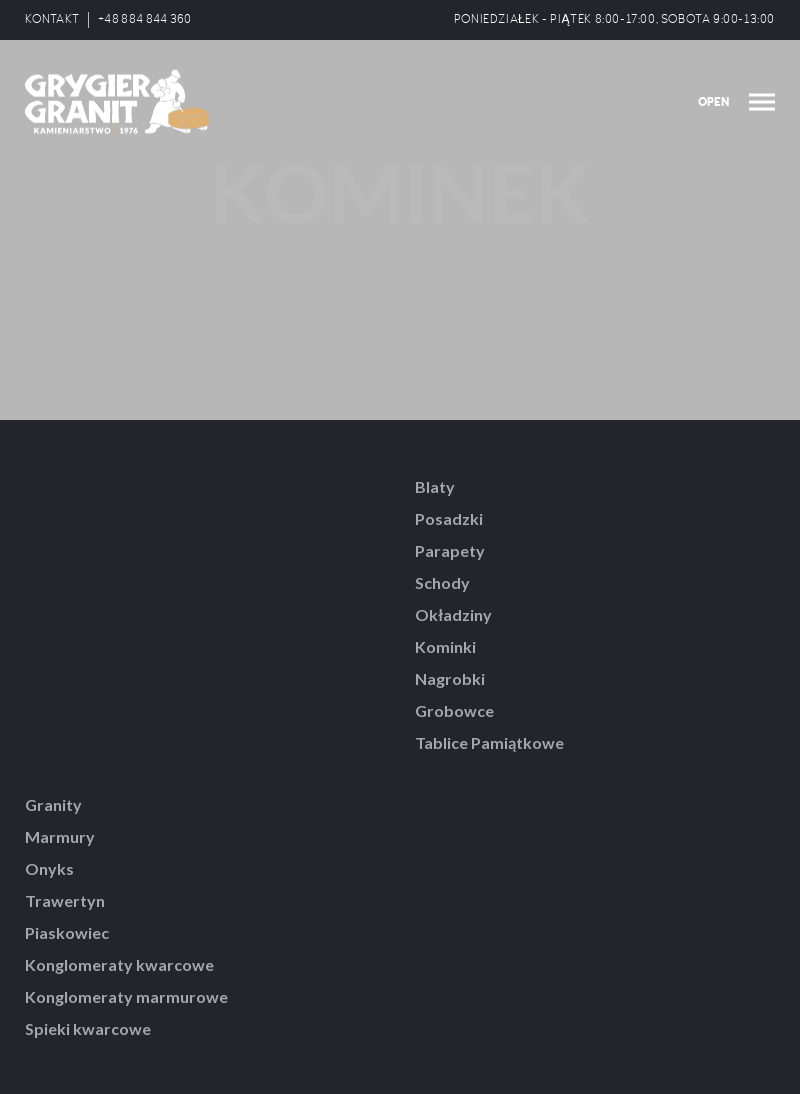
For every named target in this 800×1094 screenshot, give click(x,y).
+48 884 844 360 (145, 19)
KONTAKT (52, 19)
